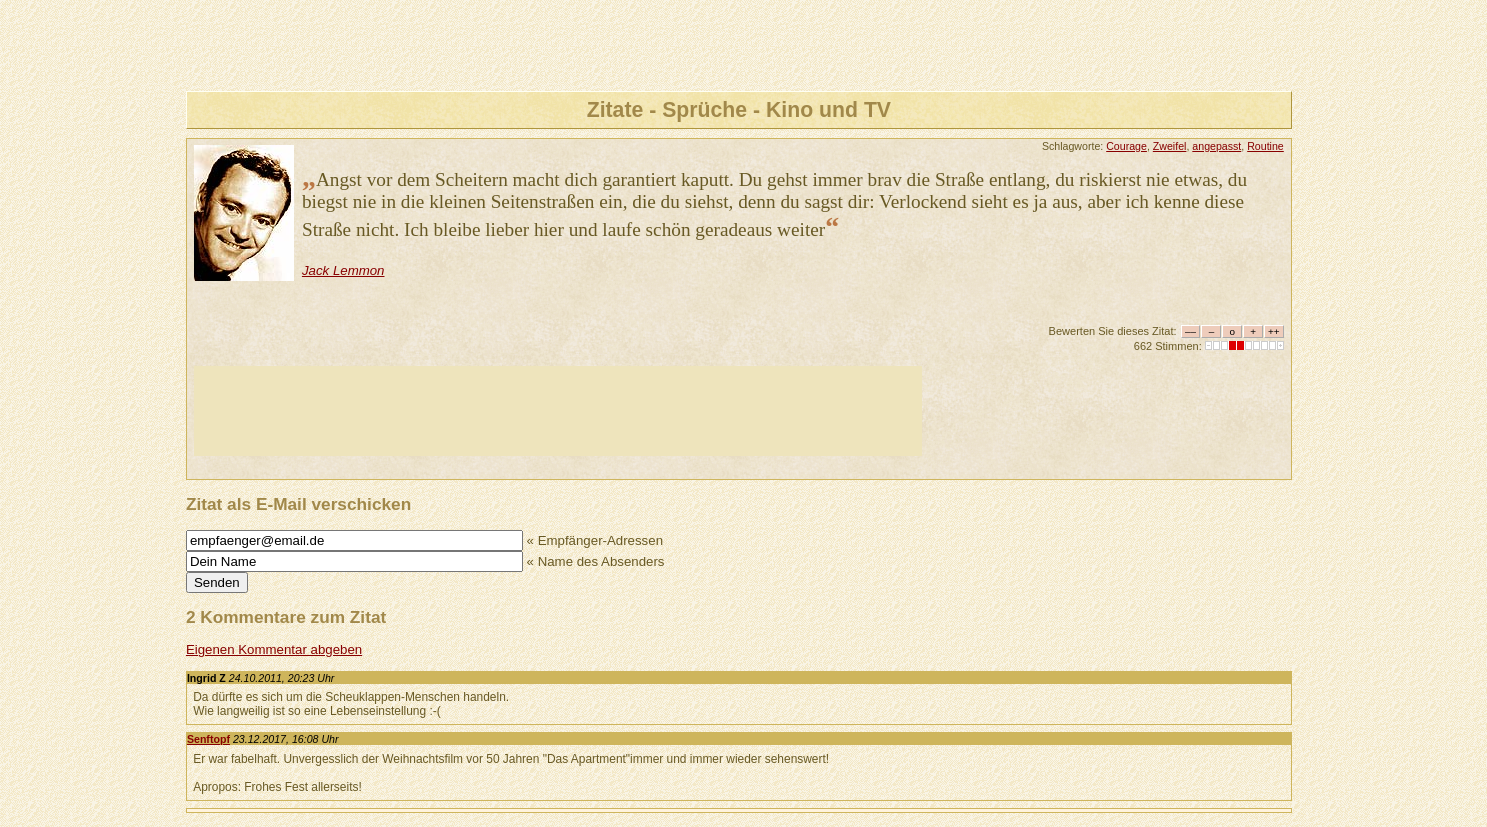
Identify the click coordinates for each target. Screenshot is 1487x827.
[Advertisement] (558, 411)
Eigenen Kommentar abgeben (274, 649)
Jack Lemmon (343, 270)
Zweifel (1170, 146)
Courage (1126, 146)
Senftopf (208, 739)
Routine (1265, 146)
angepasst (1216, 146)
